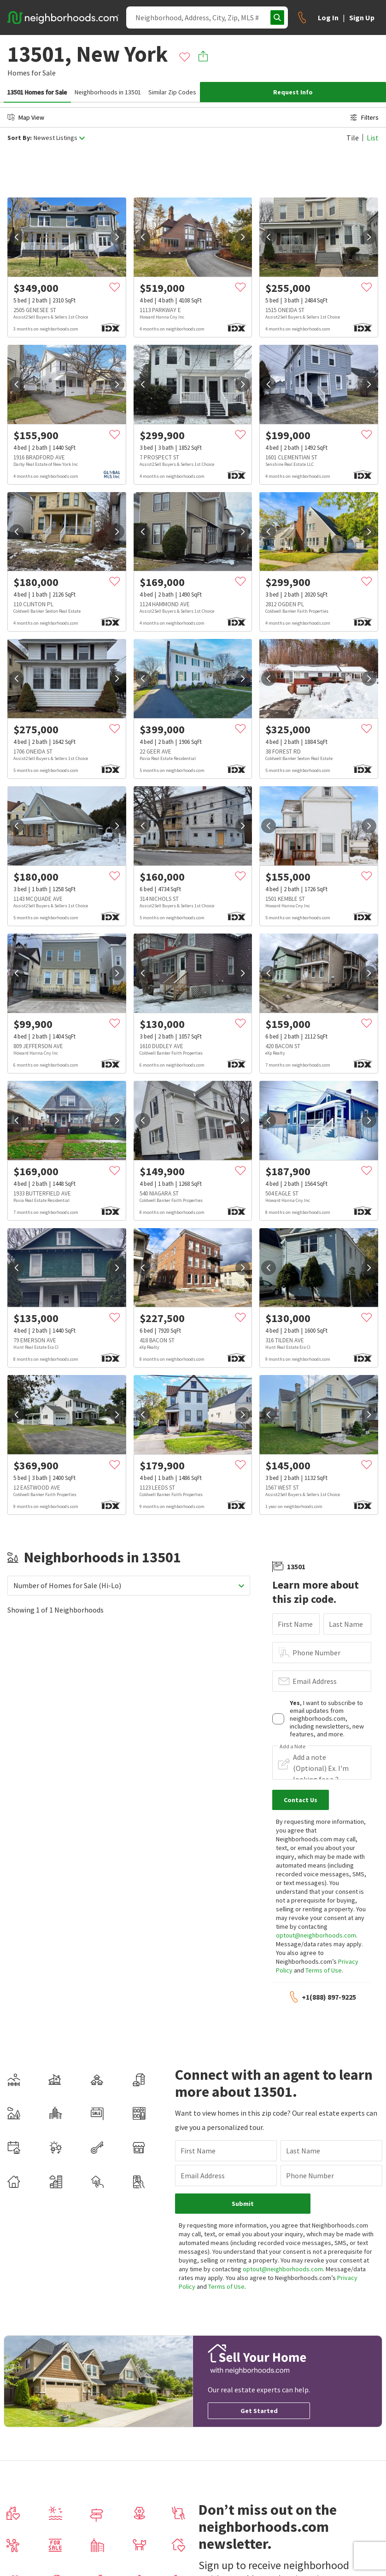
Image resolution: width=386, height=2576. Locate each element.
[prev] (16, 237)
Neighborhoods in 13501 (108, 92)
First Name (295, 1624)
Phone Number (316, 1652)
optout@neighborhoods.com (316, 1935)
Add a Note (292, 1746)
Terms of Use (323, 1970)
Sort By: (19, 137)
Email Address (314, 1681)
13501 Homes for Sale (37, 92)
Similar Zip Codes (172, 92)
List (373, 137)
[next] (117, 237)
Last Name (346, 1624)
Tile (352, 137)
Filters (364, 117)
